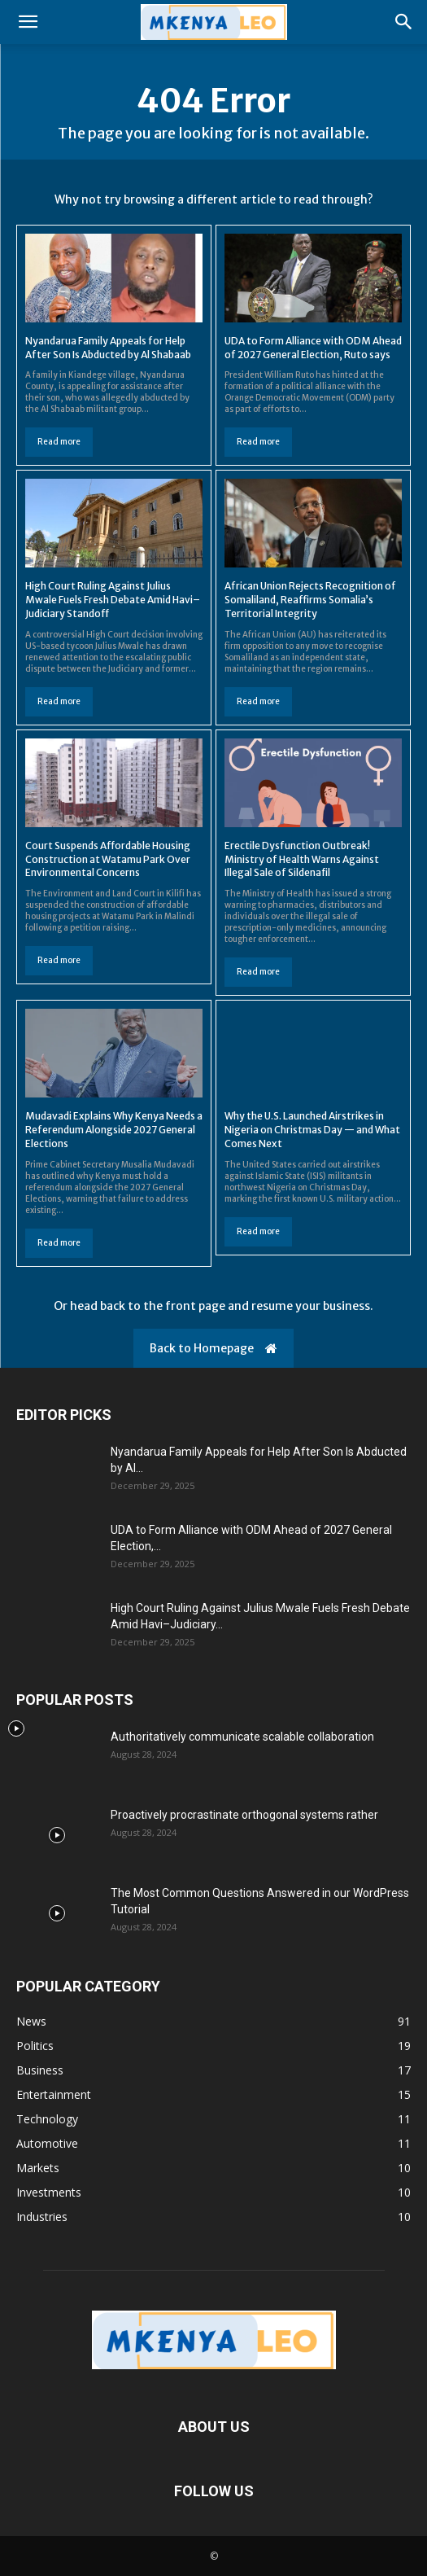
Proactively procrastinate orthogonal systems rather (244, 1814)
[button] (28, 22)
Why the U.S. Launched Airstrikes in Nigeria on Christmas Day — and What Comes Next (312, 1130)
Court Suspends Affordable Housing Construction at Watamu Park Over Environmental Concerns (107, 859)
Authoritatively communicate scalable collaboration (242, 1736)
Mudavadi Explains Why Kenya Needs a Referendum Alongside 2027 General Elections (114, 1130)
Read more (59, 441)
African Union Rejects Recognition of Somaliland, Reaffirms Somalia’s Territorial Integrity (310, 600)
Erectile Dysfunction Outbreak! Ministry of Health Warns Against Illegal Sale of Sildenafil (301, 859)
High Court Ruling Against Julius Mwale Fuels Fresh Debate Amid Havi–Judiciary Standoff (112, 600)
